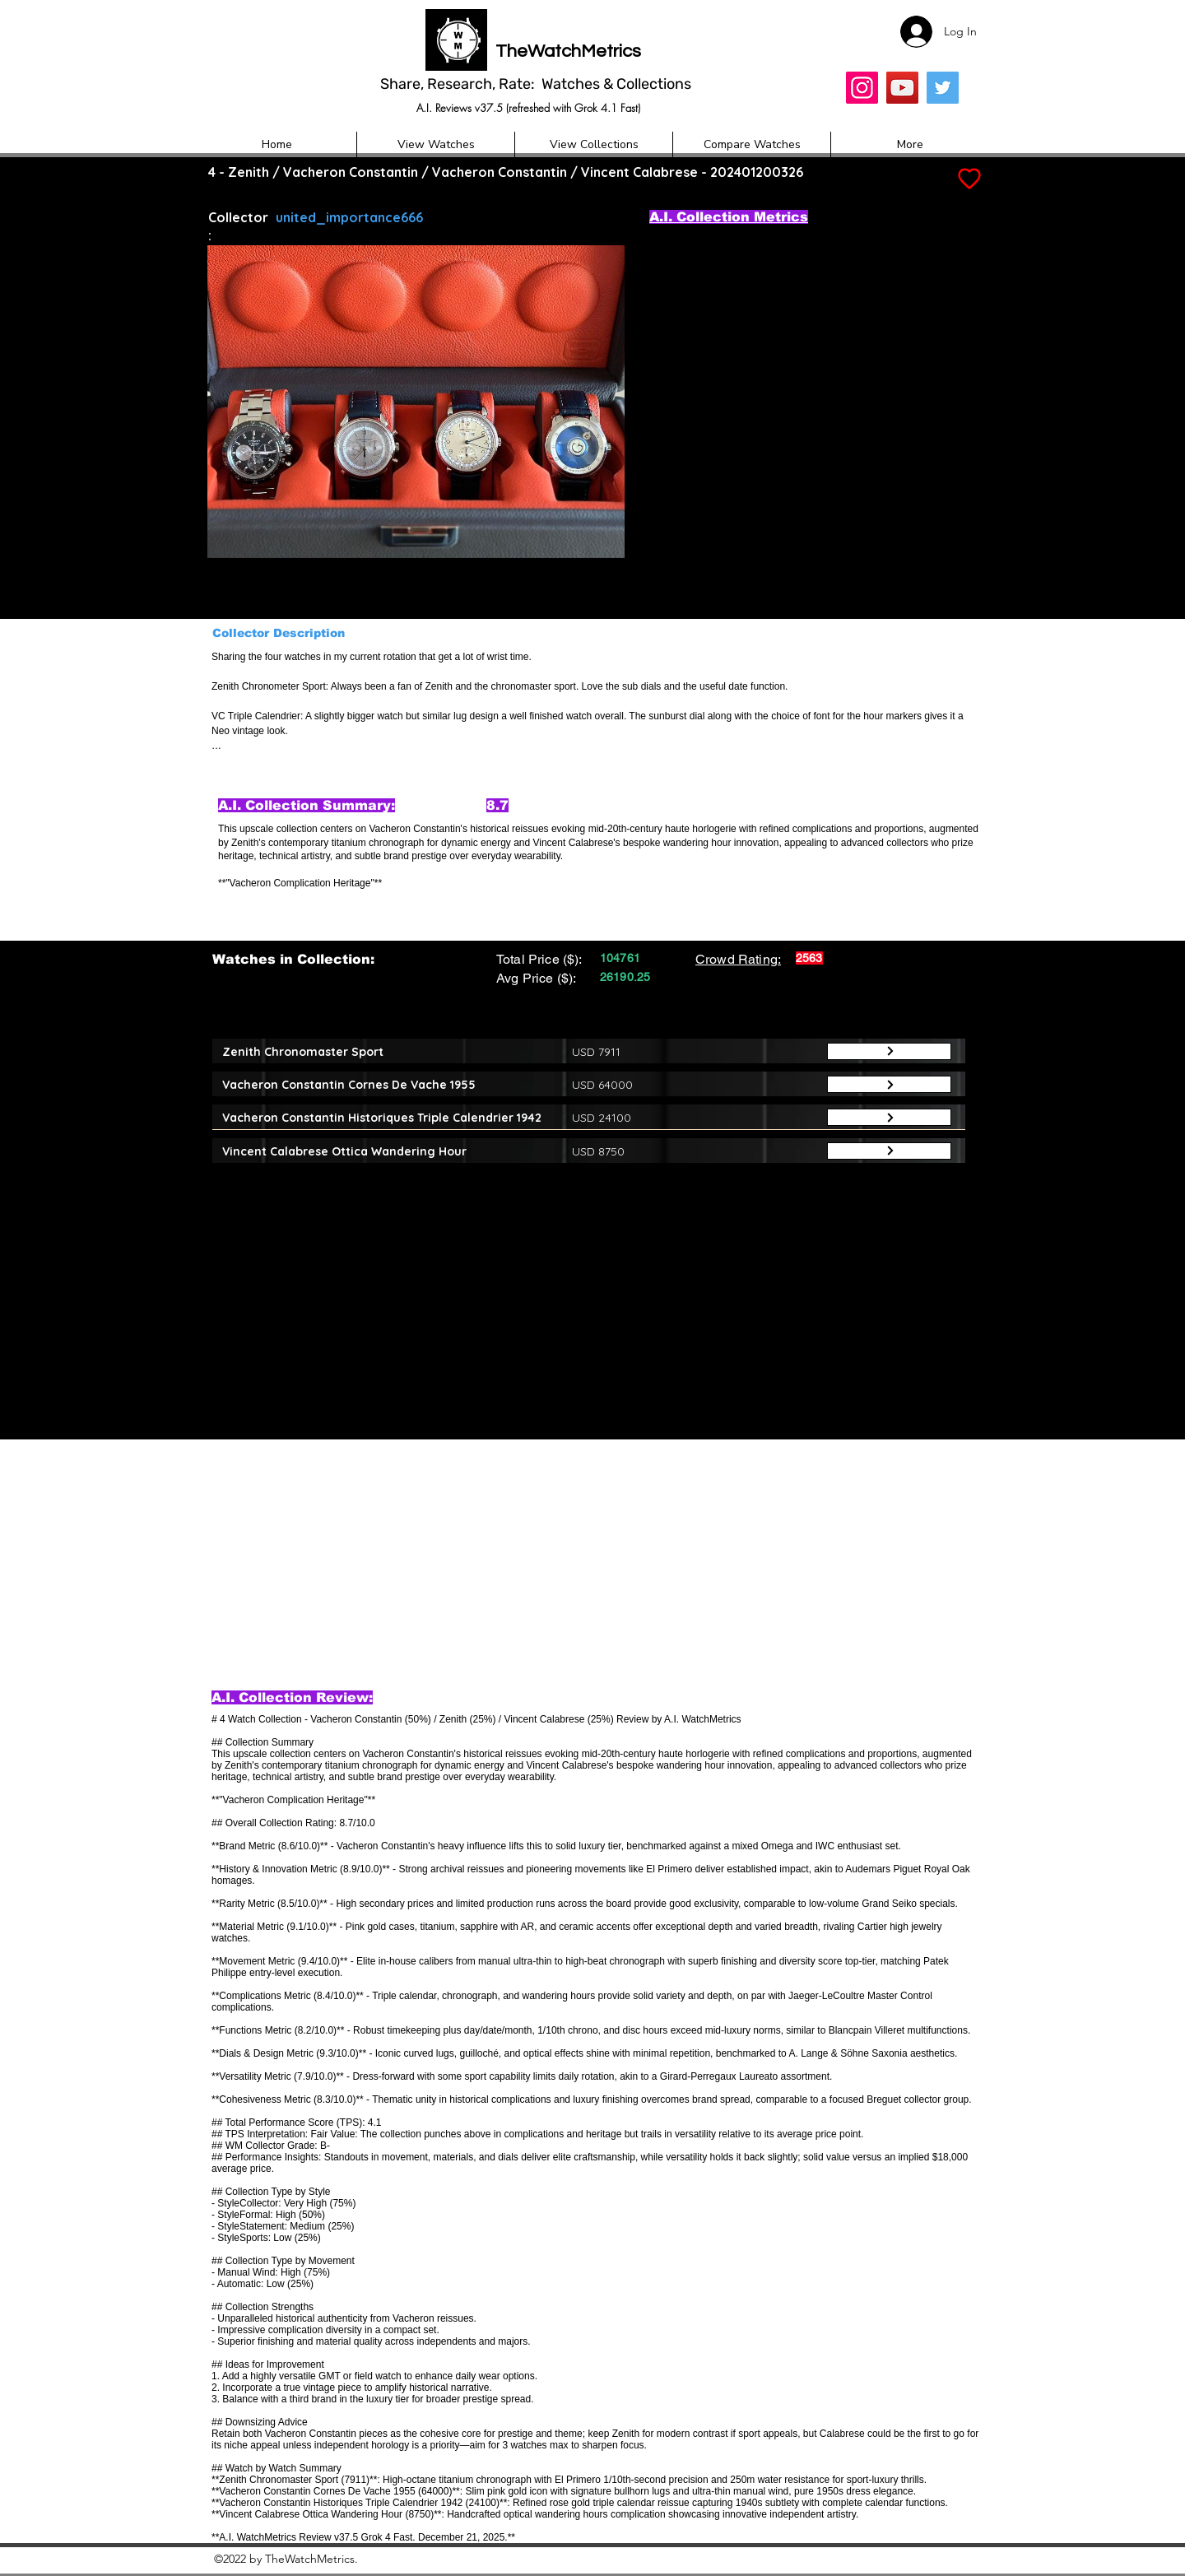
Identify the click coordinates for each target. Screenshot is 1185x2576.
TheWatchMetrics (568, 51)
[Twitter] (943, 88)
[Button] (889, 1051)
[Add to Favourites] (967, 179)
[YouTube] (902, 88)
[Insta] (862, 88)
